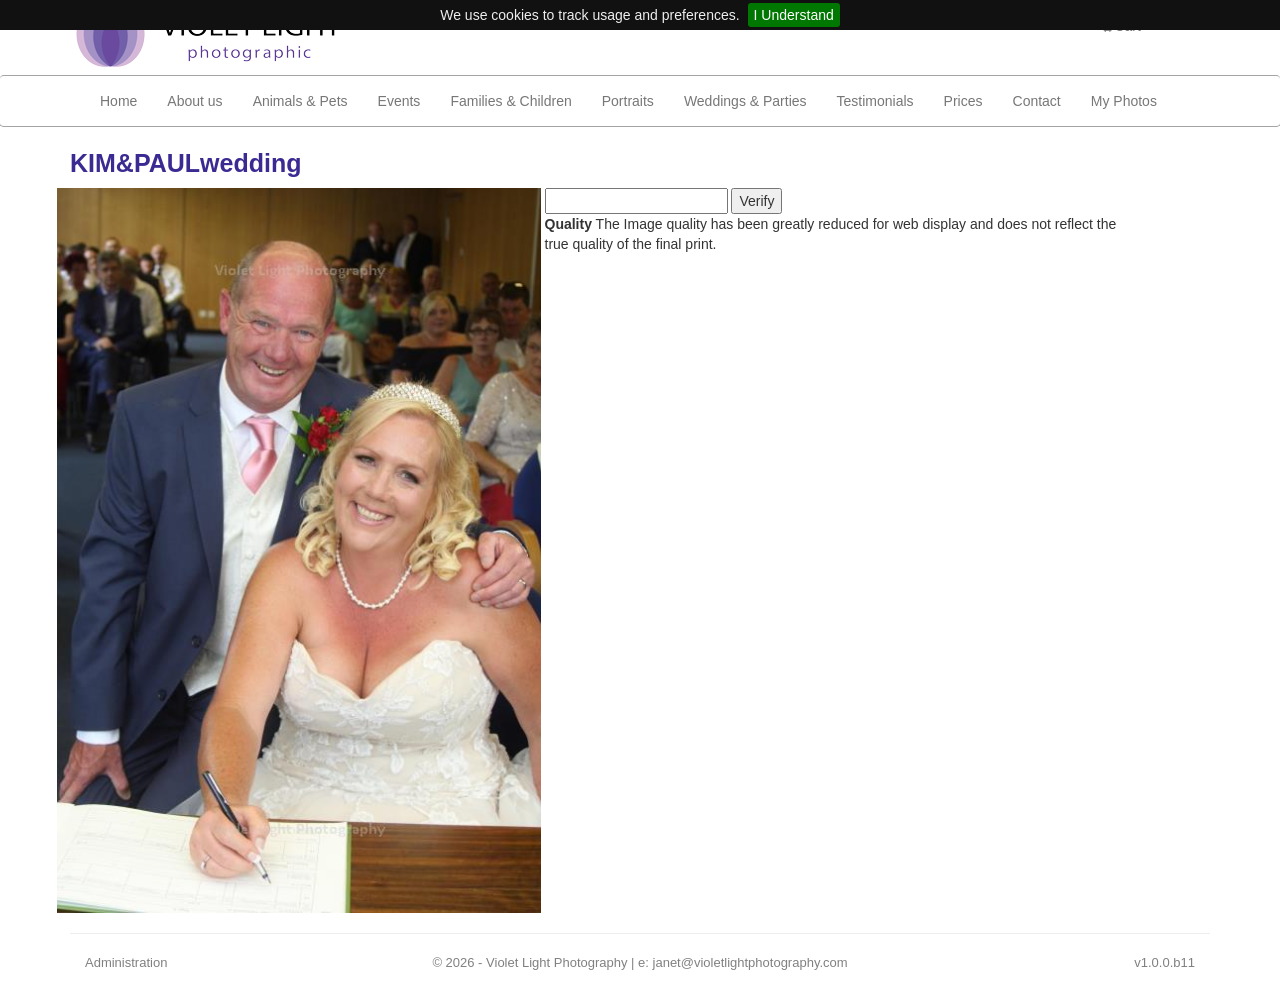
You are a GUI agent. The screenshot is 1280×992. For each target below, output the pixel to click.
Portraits (628, 101)
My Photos (1124, 101)
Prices (963, 101)
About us (194, 101)
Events (399, 101)
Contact (1037, 101)
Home (118, 101)
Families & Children (510, 101)
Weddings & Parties (745, 101)
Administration (126, 962)
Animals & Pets (300, 101)
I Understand (794, 15)
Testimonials (875, 101)
